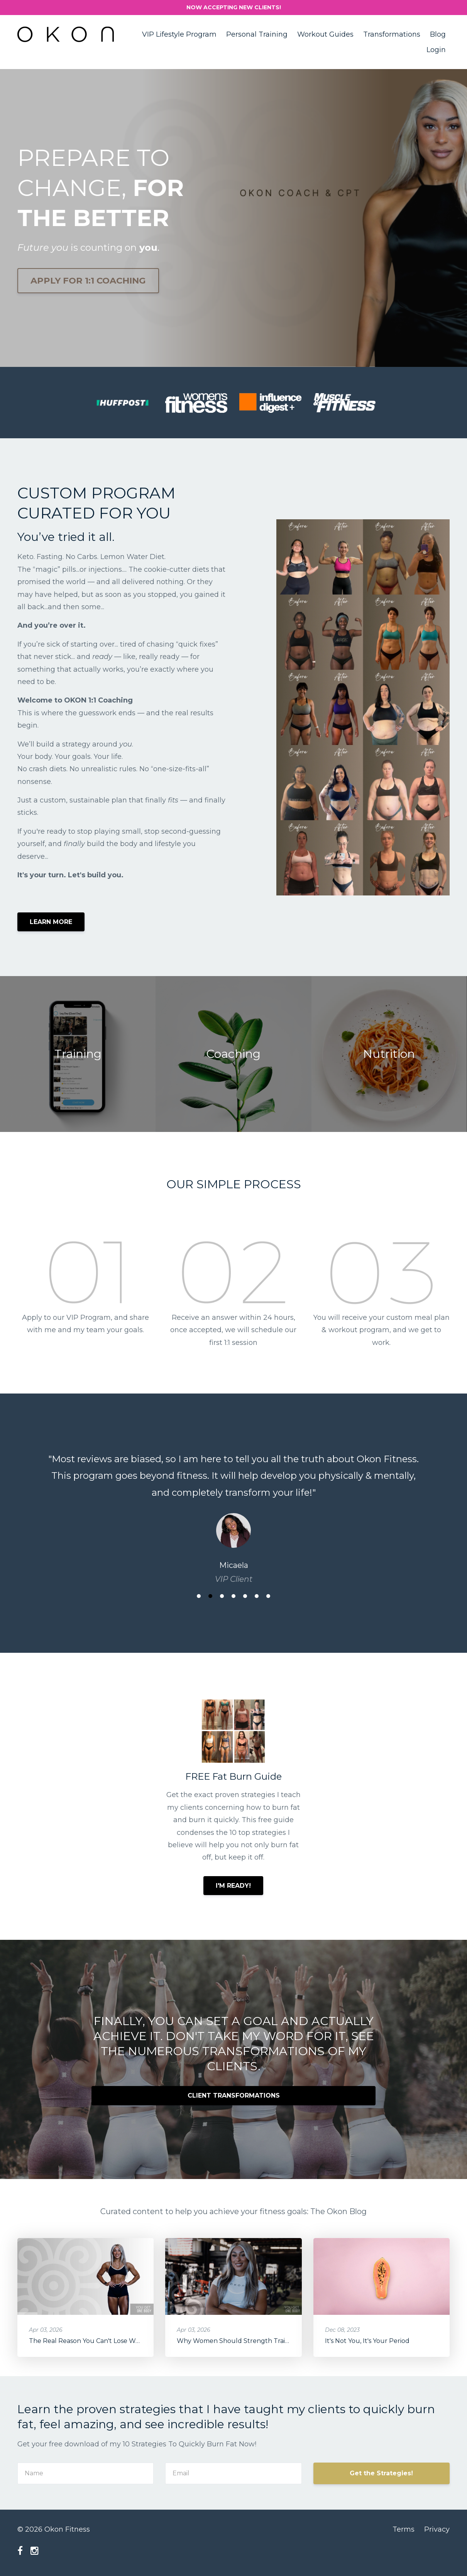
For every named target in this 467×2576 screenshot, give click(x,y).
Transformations (391, 34)
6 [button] (257, 1596)
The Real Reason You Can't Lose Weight (90, 2341)
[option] (233, 1511)
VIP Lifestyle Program (179, 34)
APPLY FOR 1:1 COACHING (88, 280)
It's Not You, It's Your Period (367, 2341)
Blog (438, 34)
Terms (404, 2529)
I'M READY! (233, 1885)
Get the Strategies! (381, 2473)
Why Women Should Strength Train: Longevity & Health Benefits (277, 2341)
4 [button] (233, 1596)
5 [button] (245, 1596)
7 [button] (268, 1596)
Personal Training (257, 34)
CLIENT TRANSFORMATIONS (234, 2095)
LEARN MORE (51, 922)
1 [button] (199, 1596)
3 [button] (222, 1596)
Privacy (437, 2529)
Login (436, 50)
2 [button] (210, 1596)
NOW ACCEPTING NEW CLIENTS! (233, 7)
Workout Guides (325, 34)
